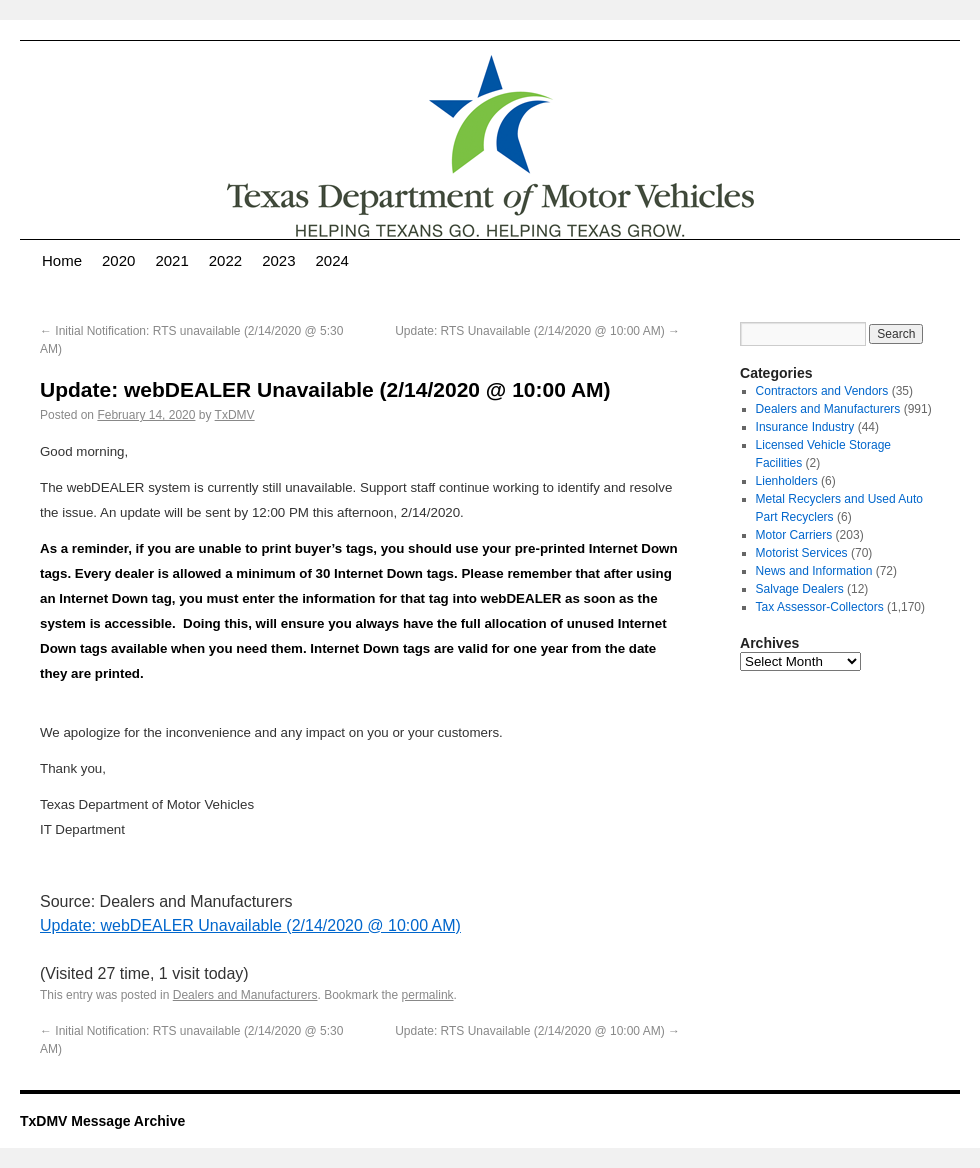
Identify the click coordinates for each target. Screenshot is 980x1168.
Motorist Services (802, 553)
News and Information (814, 571)
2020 (118, 260)
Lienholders (787, 481)
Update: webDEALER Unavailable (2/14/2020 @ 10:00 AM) (250, 925)
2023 (278, 260)
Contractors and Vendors (822, 391)
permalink (428, 995)
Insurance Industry (805, 427)
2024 (332, 260)
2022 (225, 260)
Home (62, 260)
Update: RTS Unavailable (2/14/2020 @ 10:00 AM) (537, 331)
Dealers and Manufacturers (245, 995)
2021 (171, 260)
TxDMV (235, 415)
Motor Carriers (794, 535)
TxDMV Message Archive (102, 1121)
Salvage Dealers (800, 589)
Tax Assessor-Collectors (820, 607)
